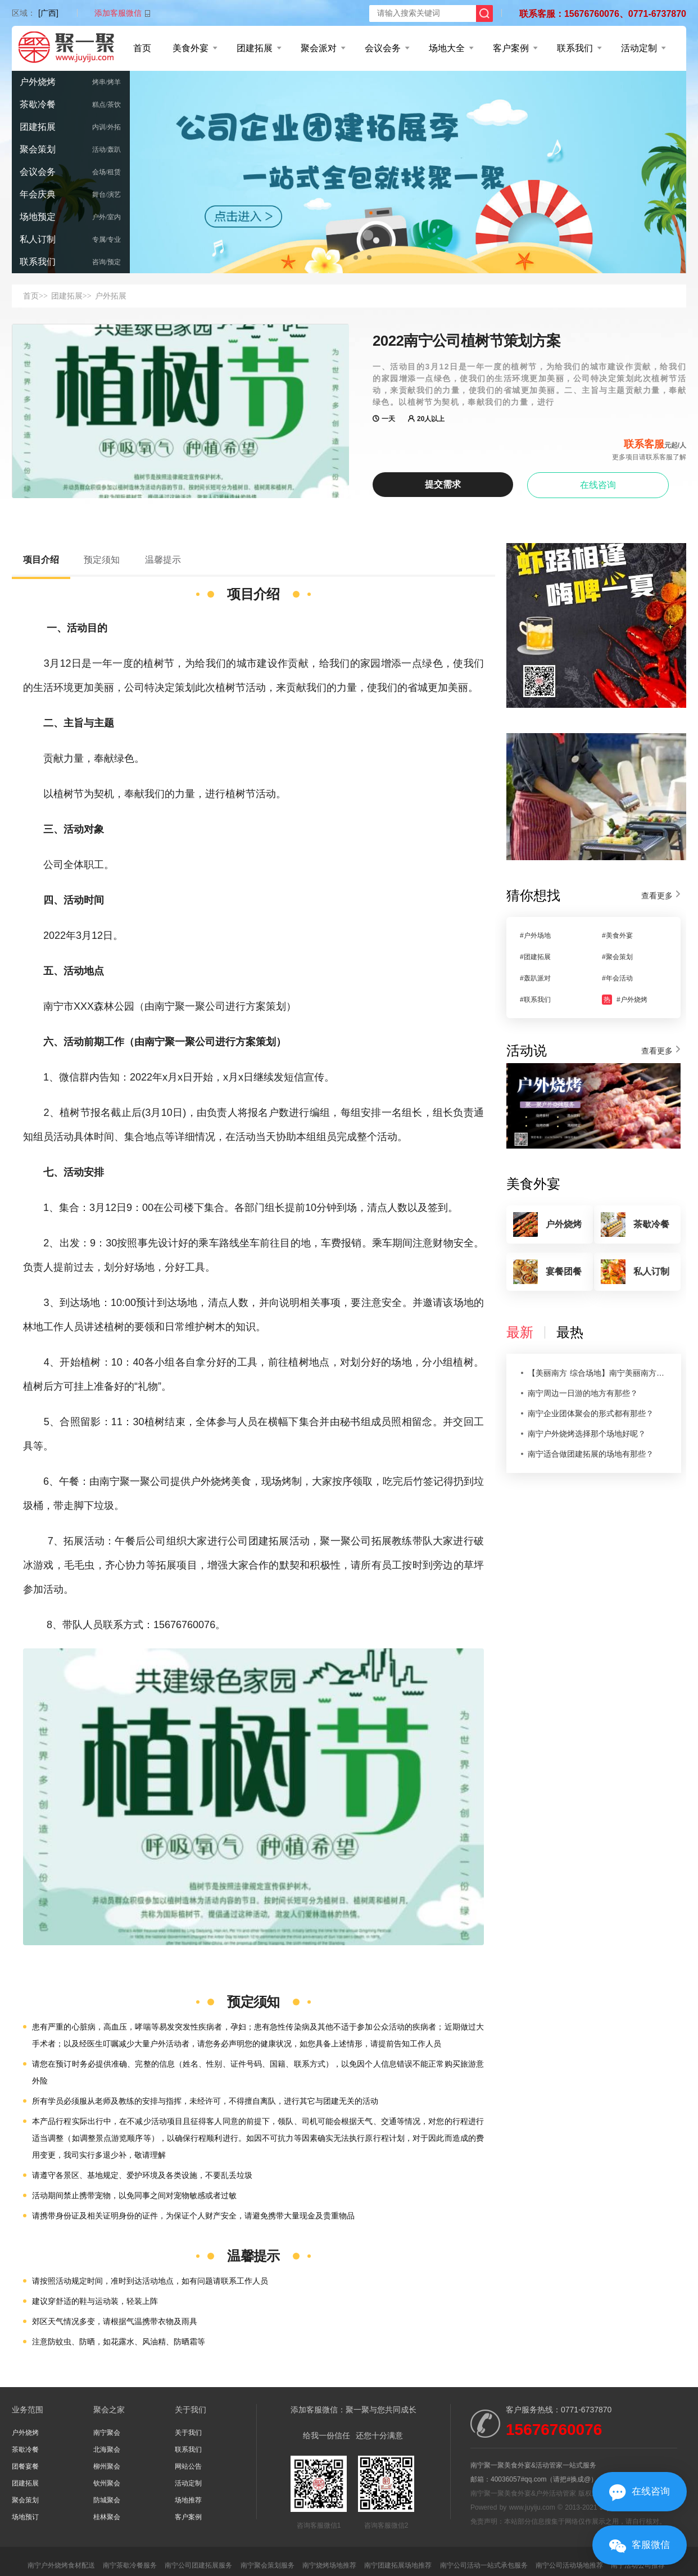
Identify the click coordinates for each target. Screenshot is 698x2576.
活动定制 (639, 48)
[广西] (48, 13)
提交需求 (443, 484)
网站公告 (188, 2466)
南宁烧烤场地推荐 (329, 2565)
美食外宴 (191, 48)
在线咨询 (598, 485)
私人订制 (38, 239)
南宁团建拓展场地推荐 (398, 2565)
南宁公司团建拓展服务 (198, 2565)
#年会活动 (617, 978)
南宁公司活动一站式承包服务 (484, 2565)
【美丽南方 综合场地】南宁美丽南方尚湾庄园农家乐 (598, 1372)
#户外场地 (535, 935)
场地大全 (447, 48)
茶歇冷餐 (38, 104)
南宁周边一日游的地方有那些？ (583, 1393)
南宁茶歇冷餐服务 (130, 2565)
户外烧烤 (38, 82)
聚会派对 (319, 48)
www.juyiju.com (532, 2507)
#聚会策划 (617, 957)
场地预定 (38, 217)
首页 (142, 48)
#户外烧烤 (624, 1000)
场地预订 (25, 2517)
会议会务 (383, 48)
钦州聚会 (106, 2483)
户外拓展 (110, 295)
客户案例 (511, 48)
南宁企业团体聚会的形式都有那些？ (591, 1413)
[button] (329, 257)
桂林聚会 (106, 2517)
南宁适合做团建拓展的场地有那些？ (591, 1453)
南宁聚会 (106, 2433)
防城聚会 (106, 2500)
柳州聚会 (106, 2466)
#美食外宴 (617, 935)
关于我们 (188, 2433)
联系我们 (575, 48)
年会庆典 (38, 194)
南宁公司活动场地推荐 (569, 2565)
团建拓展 (255, 48)
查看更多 (657, 895)
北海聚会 (106, 2449)
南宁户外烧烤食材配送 (61, 2565)
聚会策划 (38, 149)
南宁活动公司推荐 (638, 2565)
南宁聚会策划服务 (267, 2565)
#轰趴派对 (535, 978)
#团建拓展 (535, 957)
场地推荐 (188, 2500)
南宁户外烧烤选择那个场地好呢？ (587, 1433)
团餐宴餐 (25, 2466)
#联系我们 (535, 1000)
